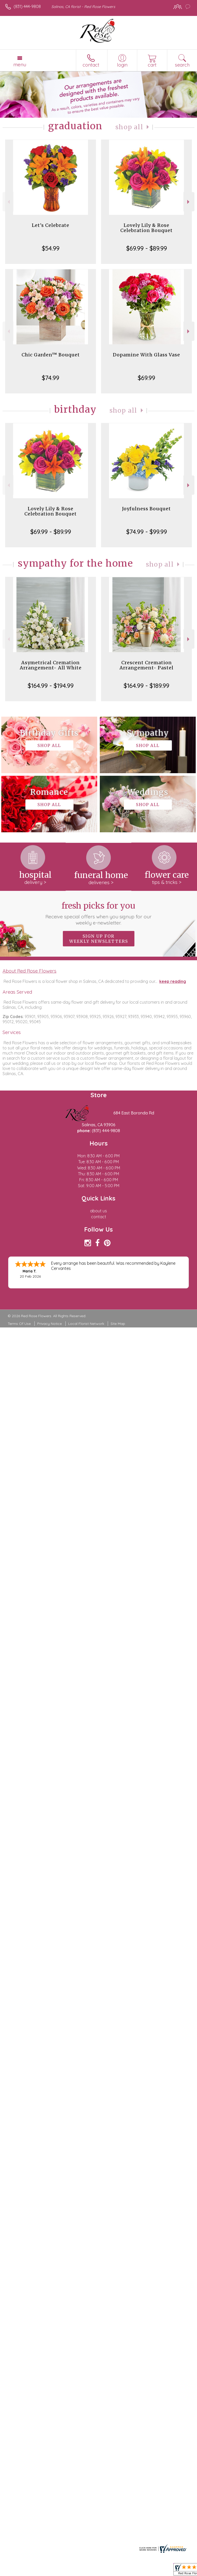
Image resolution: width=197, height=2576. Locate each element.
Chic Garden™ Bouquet (51, 355)
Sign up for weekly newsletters (98, 939)
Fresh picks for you (98, 913)
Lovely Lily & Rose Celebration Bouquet (146, 227)
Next (188, 201)
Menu (19, 64)
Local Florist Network (86, 1323)
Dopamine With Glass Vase (146, 355)
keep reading (172, 981)
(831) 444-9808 (27, 6)
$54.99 (51, 248)
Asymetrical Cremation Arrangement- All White (51, 665)
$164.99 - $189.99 (146, 685)
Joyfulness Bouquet (146, 509)
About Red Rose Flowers (29, 971)
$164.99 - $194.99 (51, 685)
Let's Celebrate (50, 225)
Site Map (118, 1323)
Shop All (129, 127)
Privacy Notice (49, 1323)
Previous (8, 201)
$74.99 (50, 378)
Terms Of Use (19, 1323)
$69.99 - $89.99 (146, 248)
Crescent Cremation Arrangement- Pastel (146, 665)
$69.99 (146, 378)
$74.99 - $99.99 (146, 531)
